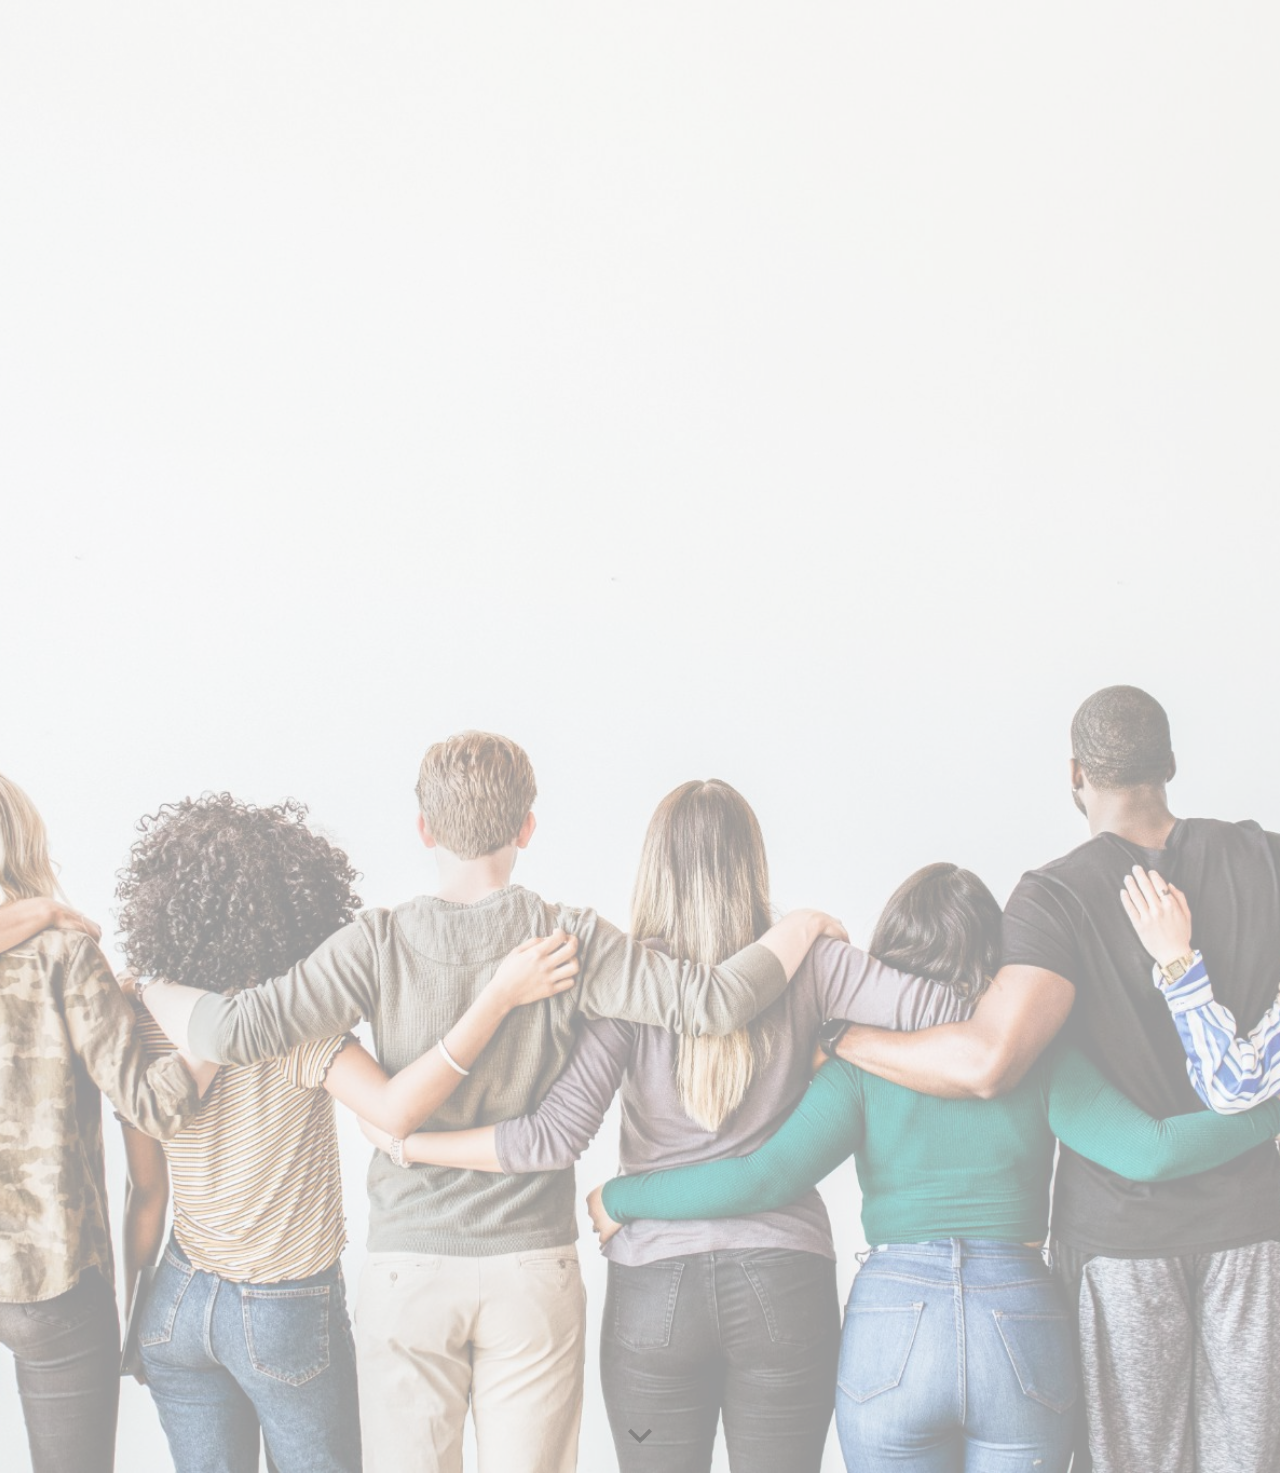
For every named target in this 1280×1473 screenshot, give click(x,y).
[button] (640, 1437)
